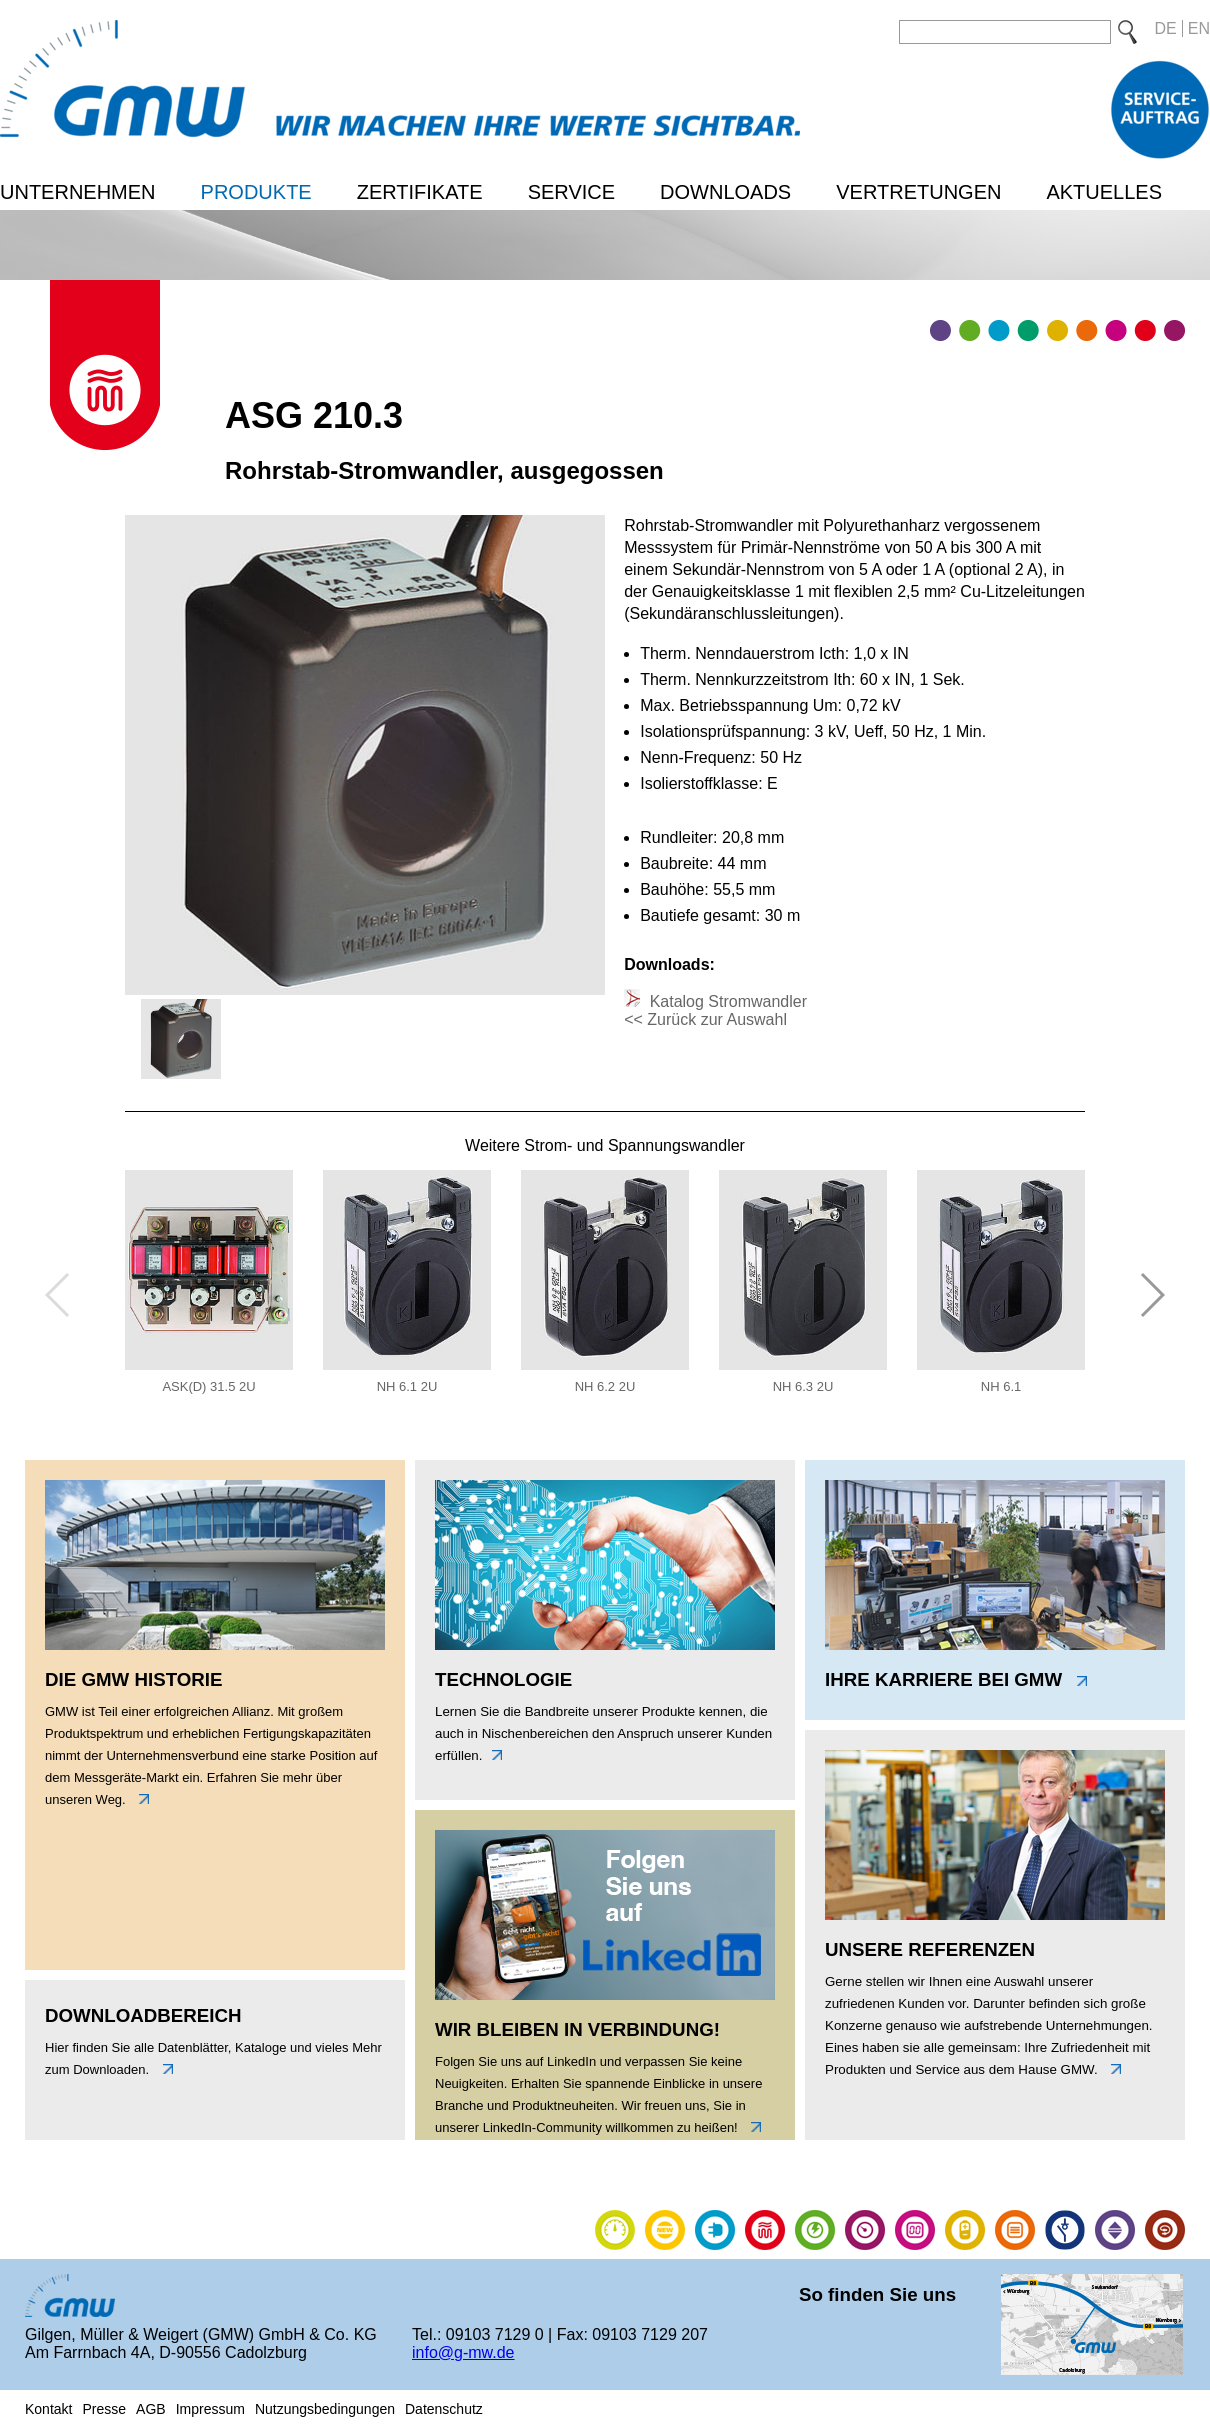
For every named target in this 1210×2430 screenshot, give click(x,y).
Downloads (725, 192)
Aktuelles (1104, 192)
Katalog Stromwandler (726, 1001)
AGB (151, 2409)
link (751, 2127)
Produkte (256, 192)
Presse (104, 2409)
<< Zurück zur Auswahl (705, 1019)
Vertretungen (918, 192)
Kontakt (48, 2409)
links (139, 1799)
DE (1166, 28)
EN (1199, 28)
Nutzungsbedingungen (325, 2409)
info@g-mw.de (463, 2352)
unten (163, 2069)
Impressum (210, 2409)
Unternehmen (78, 192)
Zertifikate (420, 192)
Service (571, 192)
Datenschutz (444, 2409)
